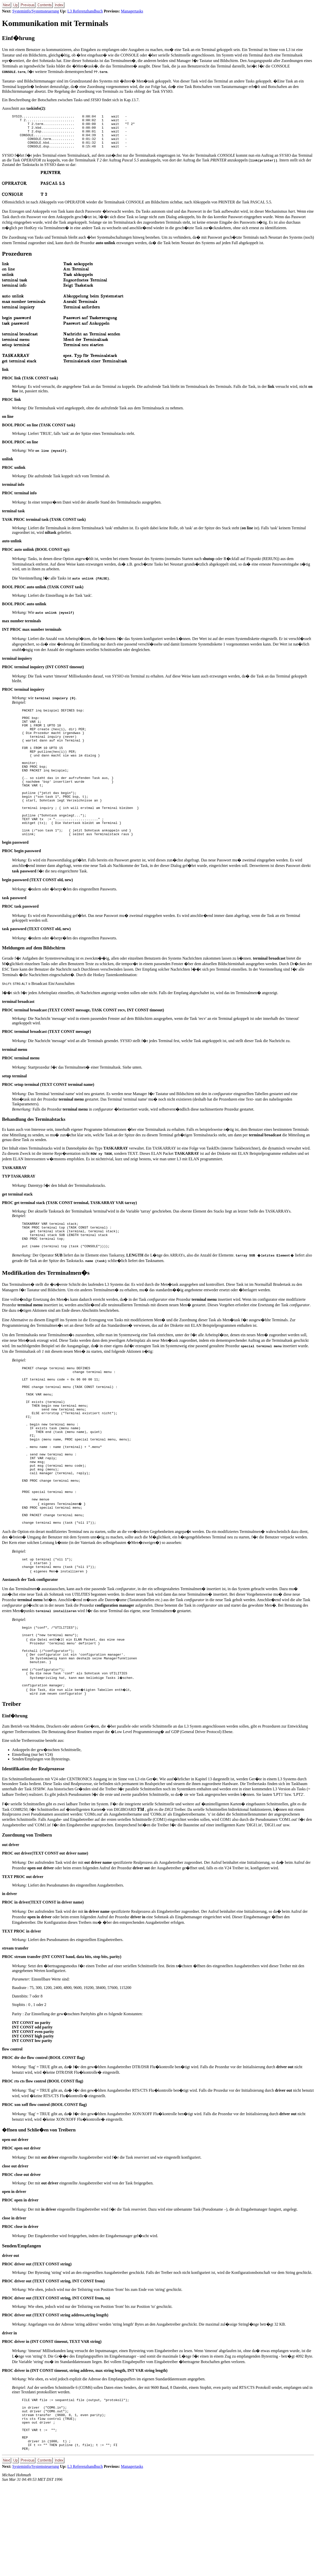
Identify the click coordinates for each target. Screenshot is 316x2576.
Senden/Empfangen (21, 2327)
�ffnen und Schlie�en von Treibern (39, 2211)
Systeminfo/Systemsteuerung (35, 11)
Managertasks (132, 11)
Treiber (11, 1785)
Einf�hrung (18, 38)
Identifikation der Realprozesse (33, 1850)
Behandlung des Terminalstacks (33, 1151)
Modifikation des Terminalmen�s (46, 1310)
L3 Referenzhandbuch (85, 11)
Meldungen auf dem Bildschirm (33, 980)
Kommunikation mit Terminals (55, 23)
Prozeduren (17, 260)
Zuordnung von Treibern (27, 1916)
